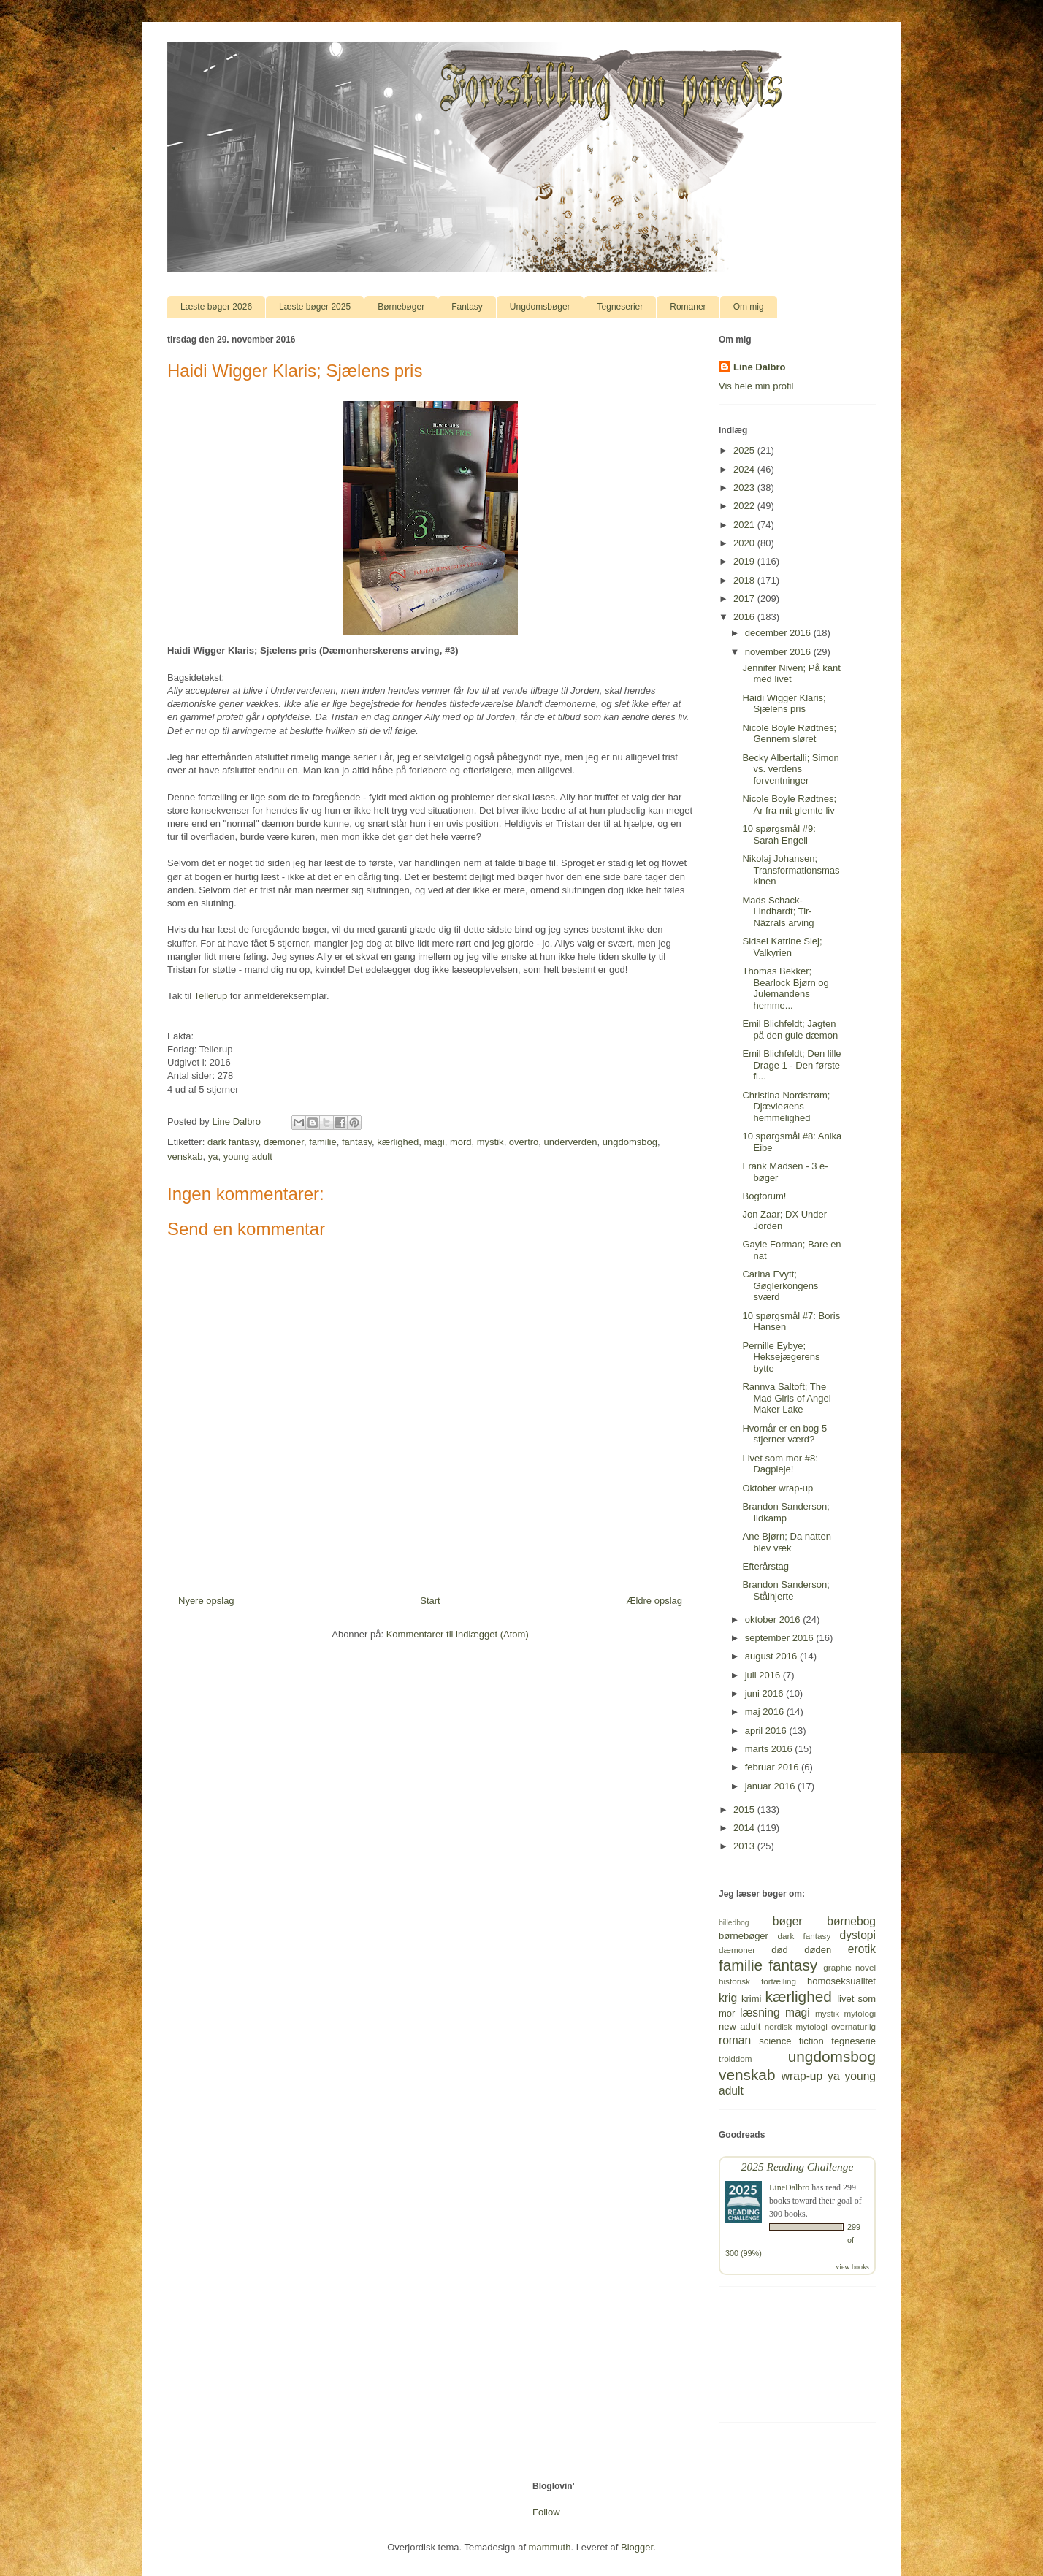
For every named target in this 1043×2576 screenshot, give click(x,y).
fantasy (357, 1141)
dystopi (858, 1935)
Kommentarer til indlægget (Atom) (457, 1634)
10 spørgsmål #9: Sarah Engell (778, 834)
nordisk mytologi (796, 2026)
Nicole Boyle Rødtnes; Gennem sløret (789, 733)
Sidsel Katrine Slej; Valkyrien (782, 947)
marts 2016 (770, 1748)
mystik (490, 1141)
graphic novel (849, 1967)
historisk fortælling (757, 1981)
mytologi (860, 2013)
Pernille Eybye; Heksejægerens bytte (781, 1357)
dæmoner (284, 1141)
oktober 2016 (774, 1619)
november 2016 (779, 651)
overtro (523, 1141)
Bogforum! (764, 1195)
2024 (745, 469)
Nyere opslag (206, 1600)
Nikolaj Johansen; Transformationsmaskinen (790, 870)
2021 (745, 524)
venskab (184, 1156)
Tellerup (211, 995)
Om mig (748, 307)
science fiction (791, 2041)
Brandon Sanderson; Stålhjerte (785, 1590)
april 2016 (767, 1730)
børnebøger (743, 1935)
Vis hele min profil (756, 386)
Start (430, 1600)
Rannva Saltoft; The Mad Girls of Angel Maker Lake (786, 1398)
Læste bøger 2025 (315, 307)
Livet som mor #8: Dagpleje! (779, 1464)
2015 (745, 1809)
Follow (546, 2512)
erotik (862, 1949)
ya (213, 1156)
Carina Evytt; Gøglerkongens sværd (780, 1285)
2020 (745, 543)
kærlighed (398, 1141)
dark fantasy (233, 1141)
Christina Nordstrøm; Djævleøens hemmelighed (786, 1106)
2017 (745, 598)
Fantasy (467, 307)
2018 (745, 580)
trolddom (735, 2058)
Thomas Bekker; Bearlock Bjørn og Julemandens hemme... (785, 988)
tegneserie (853, 2041)
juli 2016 (764, 1675)
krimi (751, 1998)
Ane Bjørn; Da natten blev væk (786, 1542)
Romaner (688, 307)
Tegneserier (620, 307)
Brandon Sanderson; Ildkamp (785, 1512)
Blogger (637, 2547)
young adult (248, 1156)
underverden (570, 1141)
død (779, 1949)
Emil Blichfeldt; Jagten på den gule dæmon (790, 1029)
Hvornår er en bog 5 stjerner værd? (784, 1434)
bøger (788, 1921)
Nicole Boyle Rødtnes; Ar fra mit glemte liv (789, 804)
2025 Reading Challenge (797, 2166)
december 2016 (779, 632)
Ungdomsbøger (540, 307)
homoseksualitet (841, 1981)
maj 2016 (766, 1711)
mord (461, 1141)
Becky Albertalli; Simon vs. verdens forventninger (790, 769)
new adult (739, 2026)
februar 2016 (773, 1767)
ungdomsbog (630, 1141)
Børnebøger (401, 307)
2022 (745, 505)
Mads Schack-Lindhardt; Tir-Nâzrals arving (778, 911)
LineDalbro (789, 2187)
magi (434, 1141)
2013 (745, 1846)
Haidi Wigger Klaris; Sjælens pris (783, 703)
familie (323, 1141)
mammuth (550, 2547)
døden (817, 1949)
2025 (745, 450)
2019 (745, 561)
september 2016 (781, 1637)
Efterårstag (765, 1566)
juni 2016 (765, 1693)
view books (852, 2267)
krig (728, 1998)
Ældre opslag (654, 1600)
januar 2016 (771, 1786)
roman (735, 2040)
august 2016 (772, 1656)
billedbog (734, 1923)
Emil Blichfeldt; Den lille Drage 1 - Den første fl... (791, 1065)
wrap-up (802, 2076)
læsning (760, 2012)
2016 (745, 616)
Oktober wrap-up (777, 1488)
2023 (745, 487)
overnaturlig (853, 2026)
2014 (745, 1827)
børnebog (851, 1921)
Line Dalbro (759, 367)
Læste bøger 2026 (216, 307)
